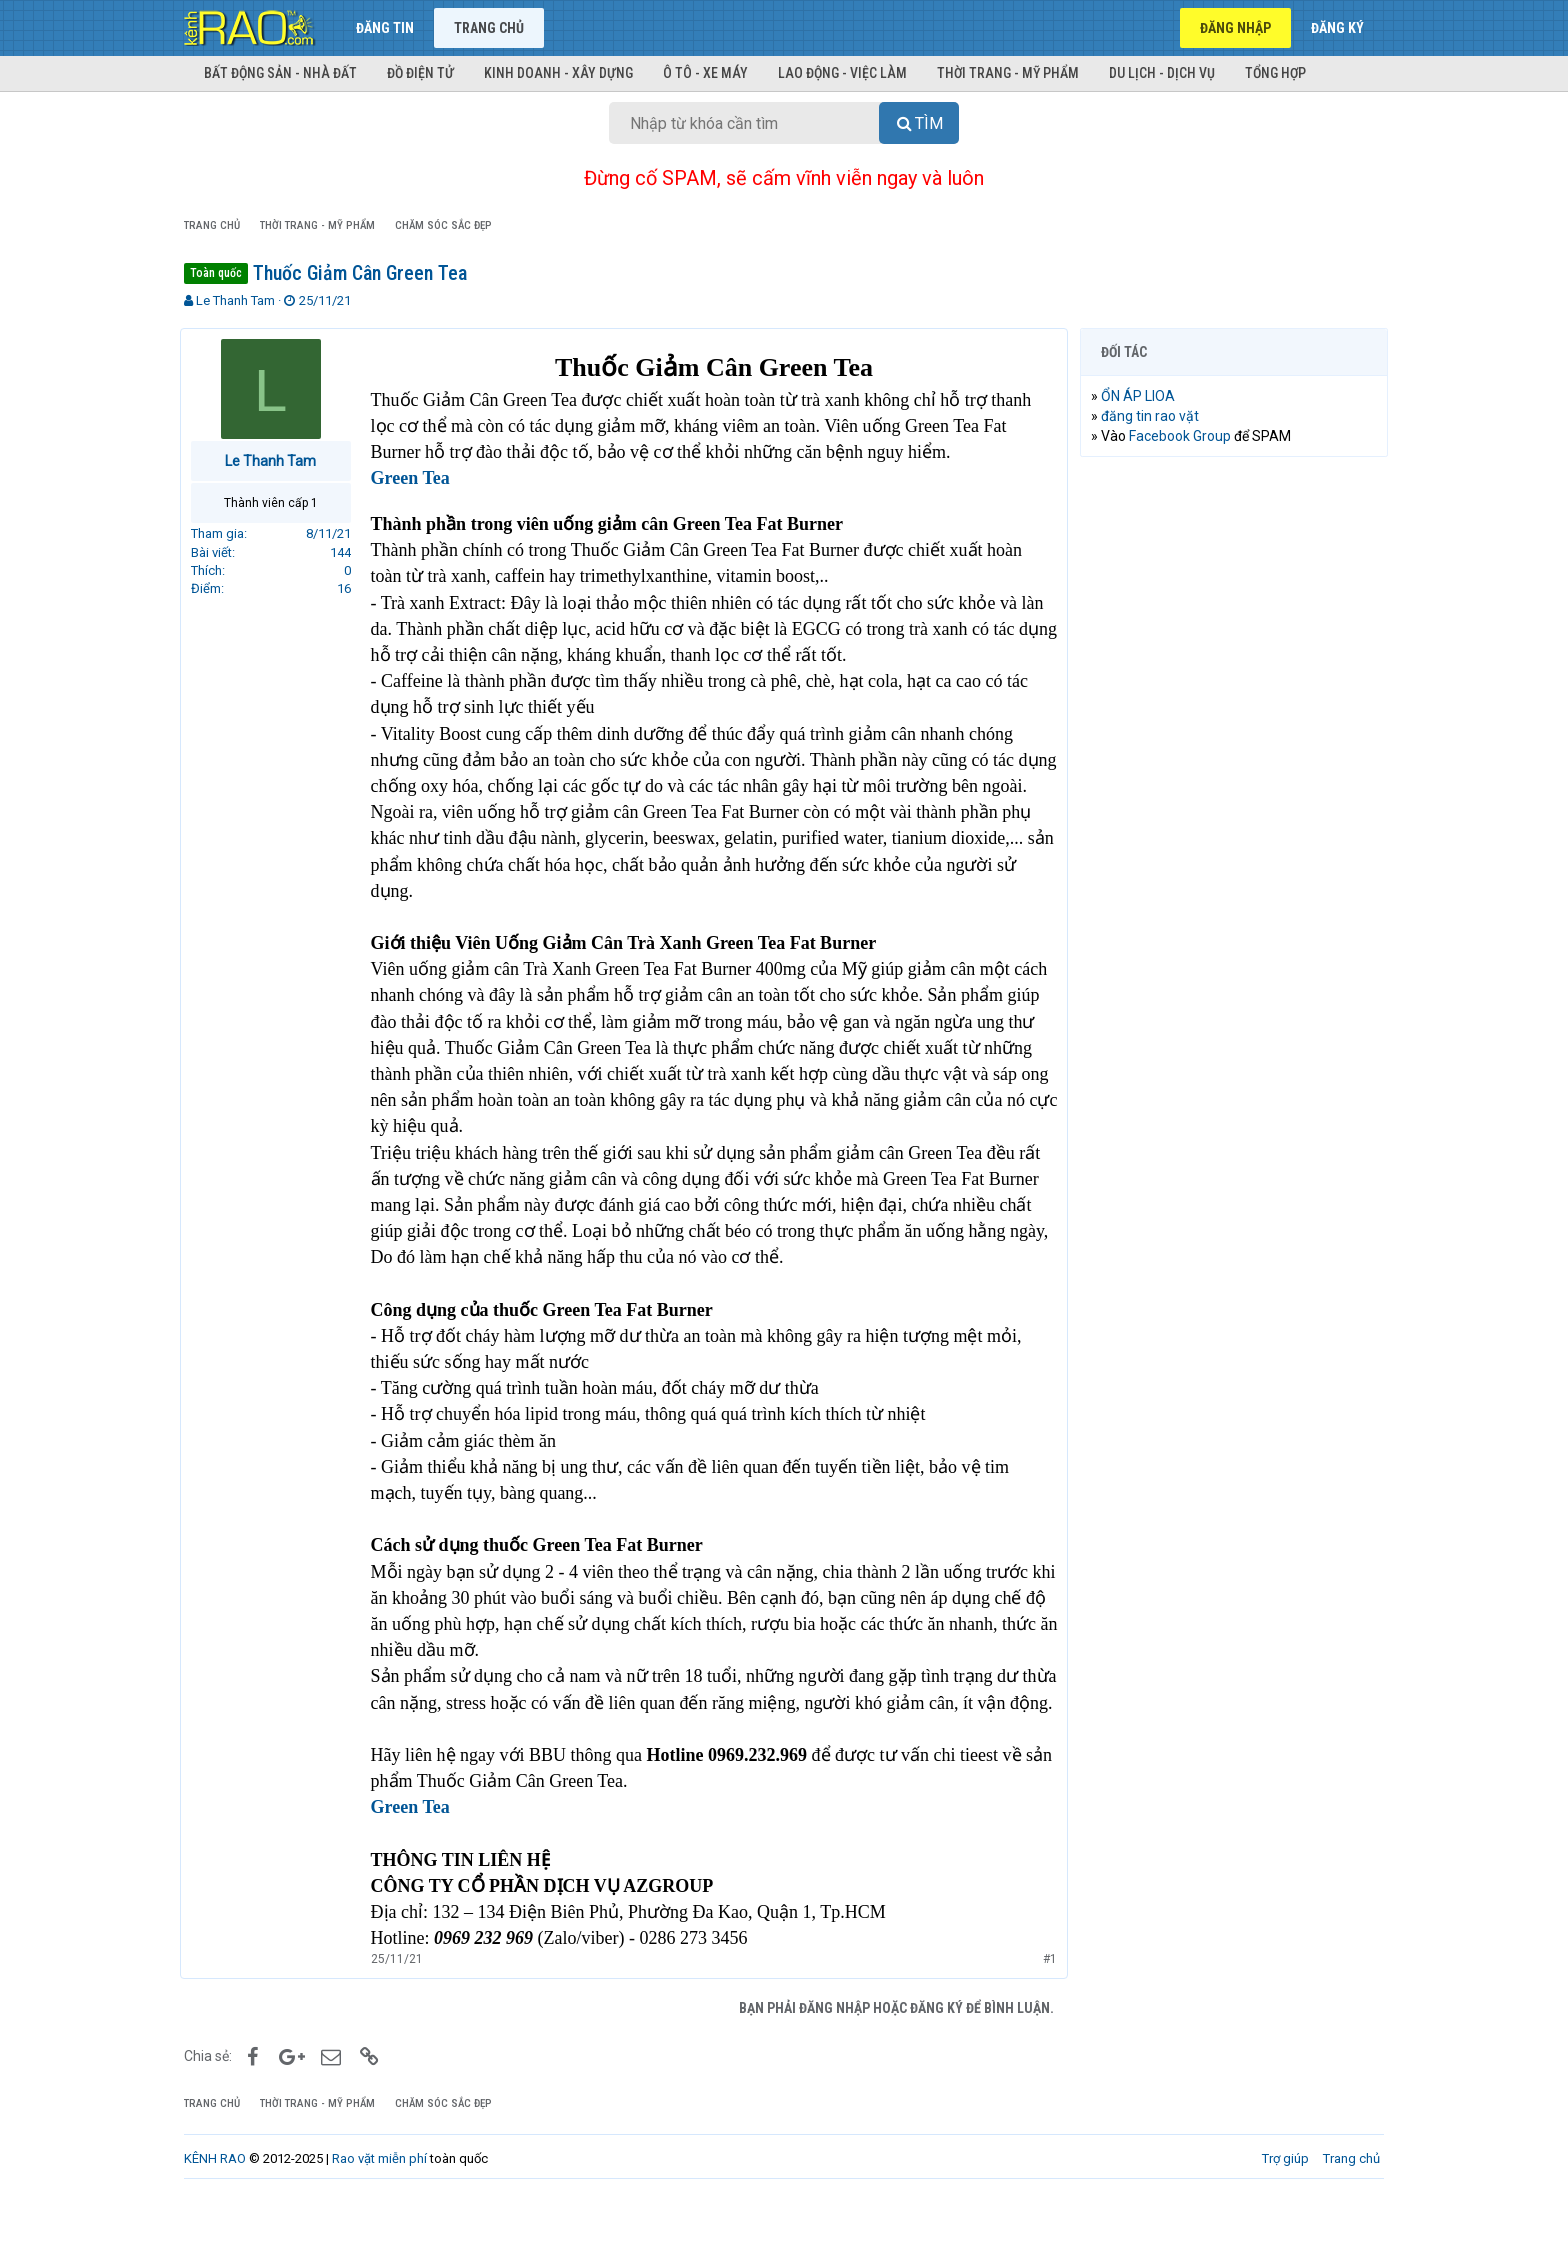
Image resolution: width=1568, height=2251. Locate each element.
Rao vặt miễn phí (379, 2210)
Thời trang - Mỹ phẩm (1008, 73)
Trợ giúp (1285, 2210)
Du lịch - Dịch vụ (1162, 73)
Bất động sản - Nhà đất (280, 73)
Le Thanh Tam (235, 300)
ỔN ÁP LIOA (1142, 396)
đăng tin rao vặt (1154, 416)
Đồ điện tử (420, 73)
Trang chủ (489, 28)
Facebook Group (1184, 436)
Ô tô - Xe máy (705, 73)
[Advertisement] (1234, 777)
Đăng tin (385, 28)
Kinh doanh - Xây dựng (558, 73)
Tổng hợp (1275, 73)
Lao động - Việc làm (842, 73)
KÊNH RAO (215, 2210)
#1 (1046, 2012)
